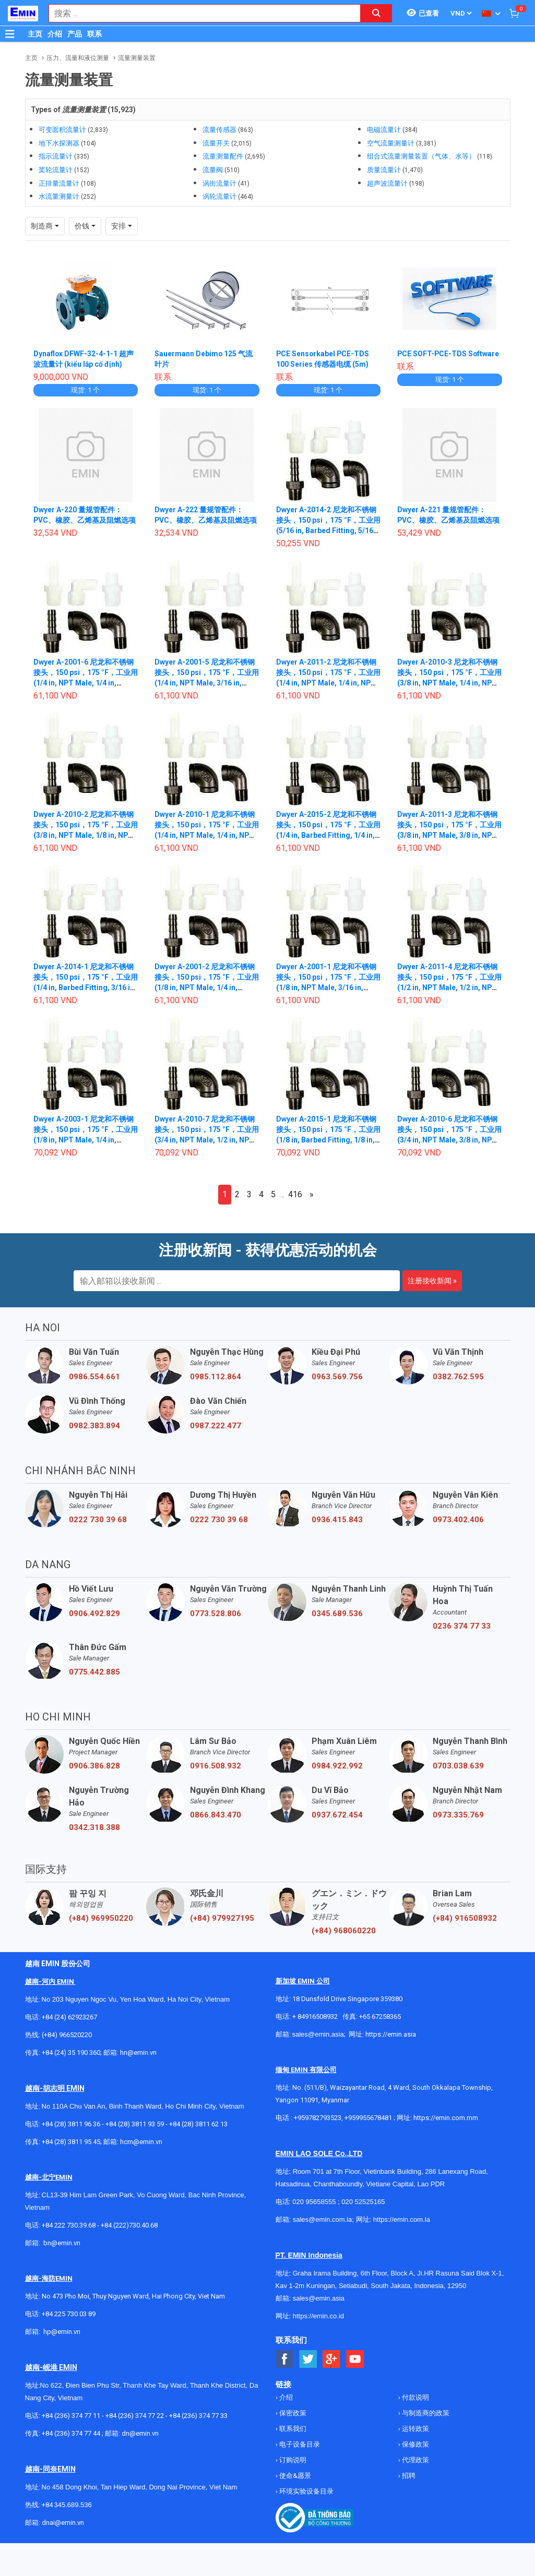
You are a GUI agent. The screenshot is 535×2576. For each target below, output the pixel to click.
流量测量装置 (137, 58)
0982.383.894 (94, 1425)
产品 (74, 34)
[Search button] (376, 13)
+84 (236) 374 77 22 (134, 2415)
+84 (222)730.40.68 (129, 2225)
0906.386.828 (94, 1766)
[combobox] (199, 13)
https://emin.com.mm (445, 2118)
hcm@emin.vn (141, 2142)
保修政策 (414, 2444)
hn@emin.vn (138, 2052)
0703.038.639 (458, 1766)
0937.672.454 (337, 1815)
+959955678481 (369, 2118)
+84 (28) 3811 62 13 (198, 2124)
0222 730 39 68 (98, 1519)
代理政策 (414, 2460)
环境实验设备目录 (306, 2491)
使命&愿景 (294, 2475)
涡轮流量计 (219, 196)
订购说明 (292, 2460)
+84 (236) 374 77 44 (71, 2433)
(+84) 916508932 (465, 1918)
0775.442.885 (94, 1672)
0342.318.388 (94, 1827)
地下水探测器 (59, 143)
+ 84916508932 (315, 2016)
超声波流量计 (387, 183)
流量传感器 (219, 130)
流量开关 (216, 143)
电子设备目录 (299, 2444)
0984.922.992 (337, 1766)
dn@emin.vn (140, 2433)
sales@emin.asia (318, 2034)
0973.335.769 (458, 1815)
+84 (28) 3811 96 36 (71, 2124)
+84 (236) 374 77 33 (198, 2415)
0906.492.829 (94, 1613)
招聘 (407, 2475)
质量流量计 (384, 170)
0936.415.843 (337, 1519)
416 (295, 1194)
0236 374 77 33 (462, 1626)
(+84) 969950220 (101, 1918)
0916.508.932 (215, 1766)
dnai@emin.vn (63, 2522)
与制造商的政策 (424, 2413)
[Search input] (199, 13)
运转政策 (414, 2429)
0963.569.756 (337, 1376)
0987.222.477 (215, 1425)
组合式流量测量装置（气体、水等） (421, 156)
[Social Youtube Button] (355, 2359)
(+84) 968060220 (344, 1930)
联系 (94, 34)
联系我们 (292, 2429)
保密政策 (292, 2413)
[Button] (10, 34)
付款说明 (414, 2397)
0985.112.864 (215, 1376)
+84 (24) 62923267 (69, 2017)
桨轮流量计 (56, 170)
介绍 (54, 34)
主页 (35, 34)
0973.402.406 (458, 1519)
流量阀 (213, 170)
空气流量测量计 (390, 143)
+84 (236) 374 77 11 (71, 2415)
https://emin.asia (390, 2034)
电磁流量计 (384, 130)
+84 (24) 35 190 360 (71, 2052)
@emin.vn (65, 2332)
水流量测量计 (59, 196)
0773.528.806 (215, 1613)
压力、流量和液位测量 (77, 58)
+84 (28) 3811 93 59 (134, 2124)
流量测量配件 (223, 156)
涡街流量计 (219, 183)
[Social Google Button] (332, 2359)
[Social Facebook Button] (285, 2359)
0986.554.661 (94, 1376)
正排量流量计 (59, 183)
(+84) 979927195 (222, 1918)
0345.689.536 (337, 1613)
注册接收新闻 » (432, 1281)
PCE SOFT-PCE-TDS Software (449, 354)
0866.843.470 (215, 1815)
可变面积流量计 (62, 130)
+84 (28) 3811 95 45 (71, 2142)
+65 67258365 (380, 2016)
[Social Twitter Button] (308, 2359)
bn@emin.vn (61, 2243)
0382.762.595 (458, 1376)
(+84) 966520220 (67, 2035)
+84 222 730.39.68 (69, 2225)
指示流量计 (56, 156)
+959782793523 (317, 2118)
